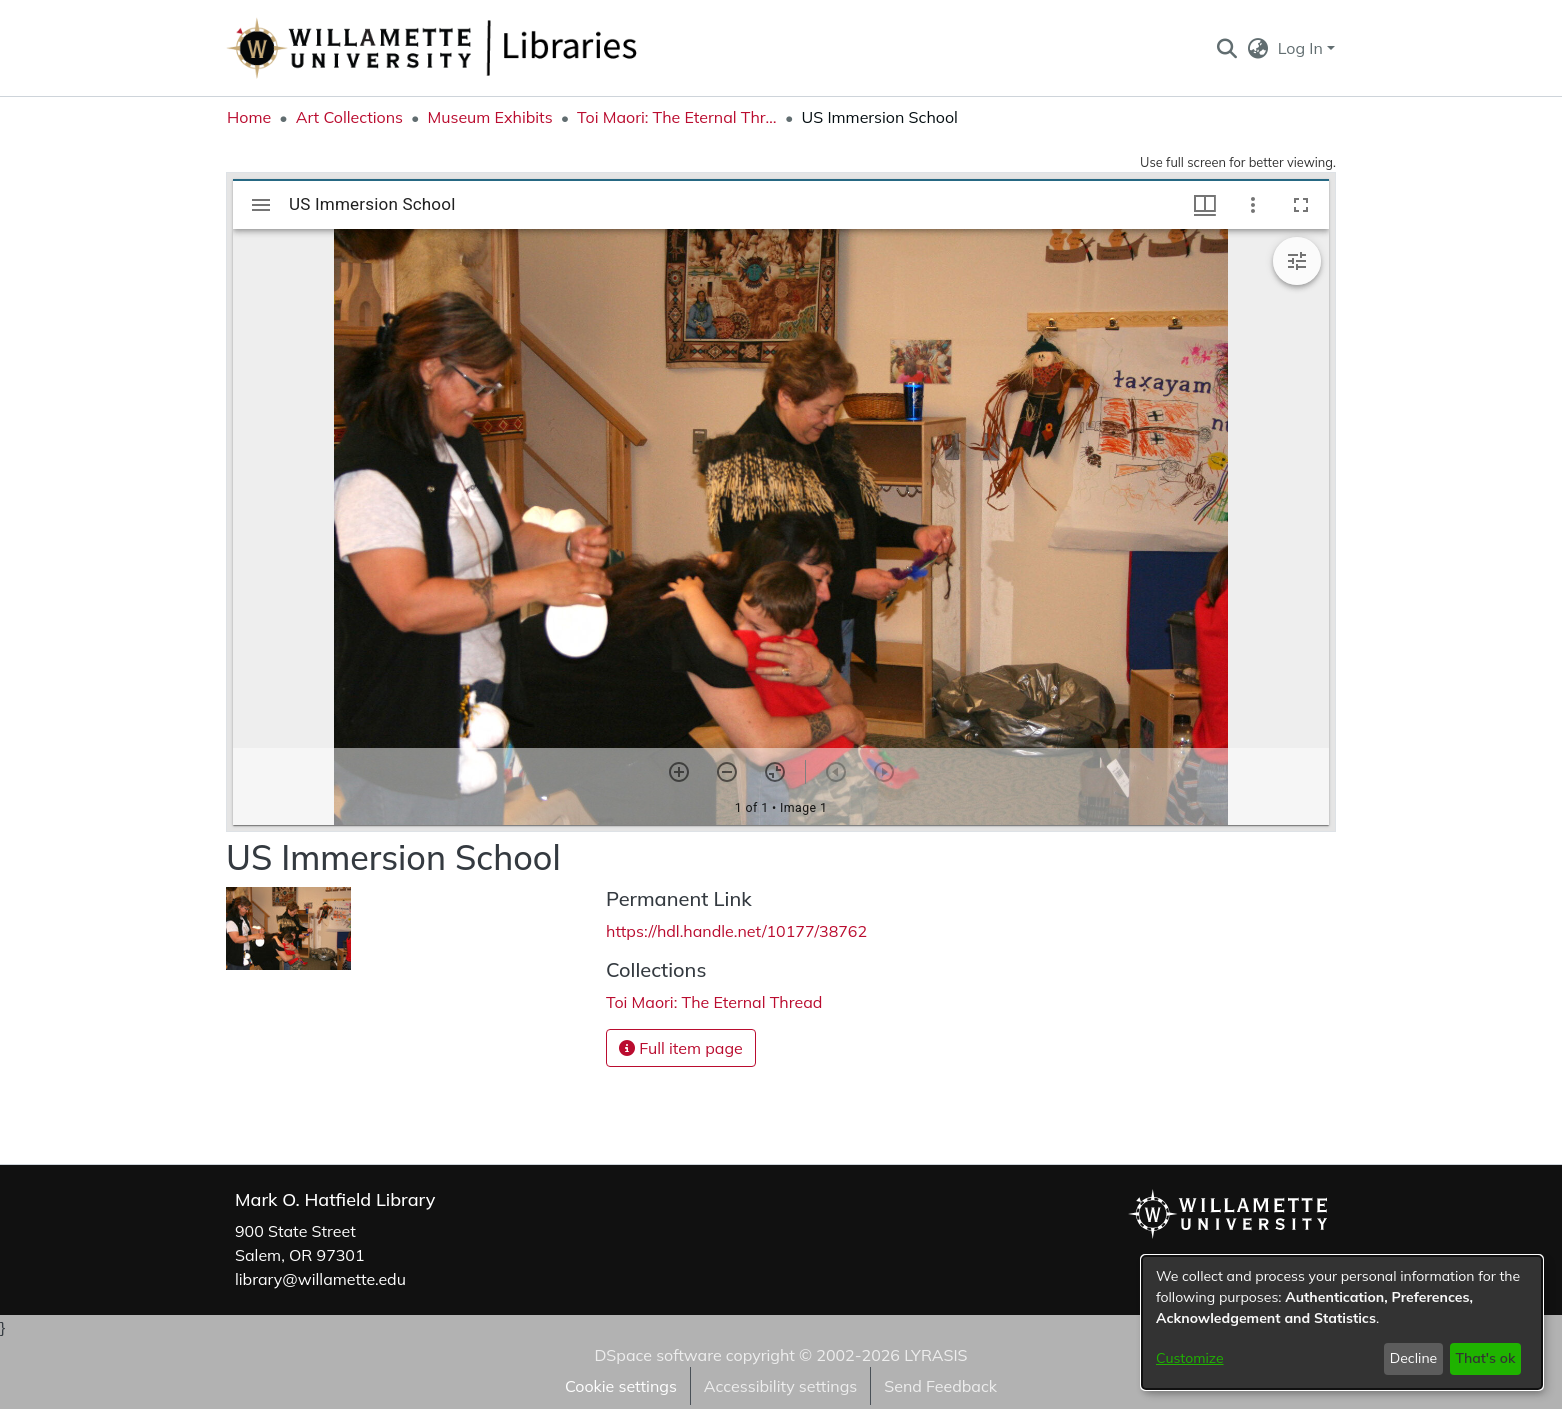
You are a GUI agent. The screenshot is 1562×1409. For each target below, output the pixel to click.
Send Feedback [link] (940, 1386)
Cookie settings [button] (621, 1386)
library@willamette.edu (320, 1279)
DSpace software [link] (657, 1355)
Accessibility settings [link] (780, 1386)
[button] (1226, 48)
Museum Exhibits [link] (489, 117)
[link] (714, 1002)
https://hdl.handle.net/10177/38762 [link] (736, 931)
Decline (1414, 1358)
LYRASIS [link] (935, 1355)
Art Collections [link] (349, 117)
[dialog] (1342, 1322)
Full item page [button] (681, 1048)
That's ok (1485, 1358)
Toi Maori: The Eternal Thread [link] (677, 117)
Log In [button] (1302, 48)
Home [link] (249, 117)
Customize (1190, 1358)
